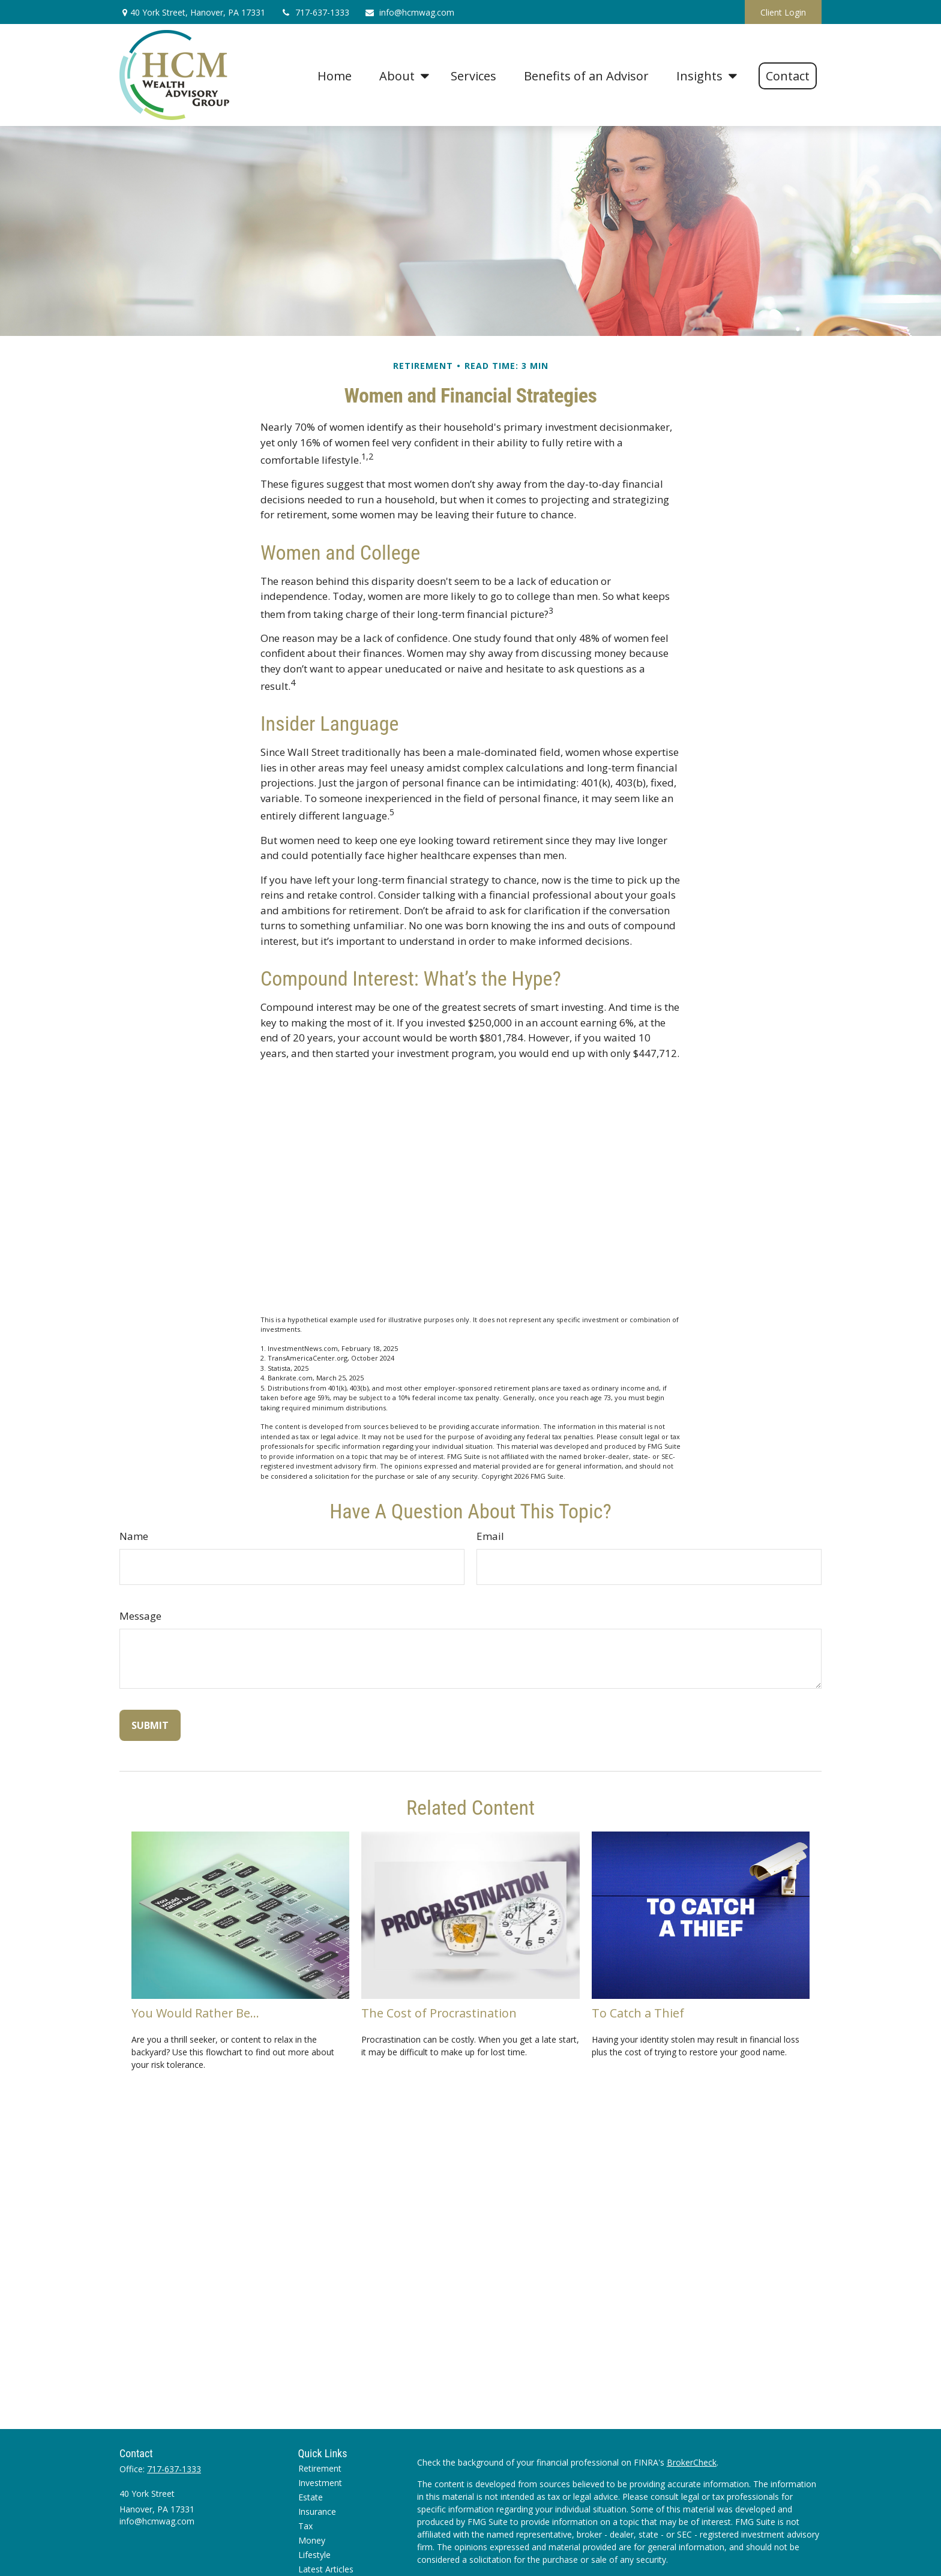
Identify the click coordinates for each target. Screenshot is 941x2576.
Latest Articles (325, 2569)
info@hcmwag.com (409, 12)
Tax (305, 2526)
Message (140, 1616)
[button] (334, 74)
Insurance (317, 2511)
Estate (310, 2497)
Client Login (783, 12)
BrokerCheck (692, 2462)
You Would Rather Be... (195, 2013)
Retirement (319, 2468)
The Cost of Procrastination (439, 2013)
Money (311, 2540)
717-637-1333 (314, 12)
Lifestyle (314, 2554)
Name (133, 1536)
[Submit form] (150, 1725)
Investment (320, 2482)
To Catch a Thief (638, 2013)
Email (490, 1536)
